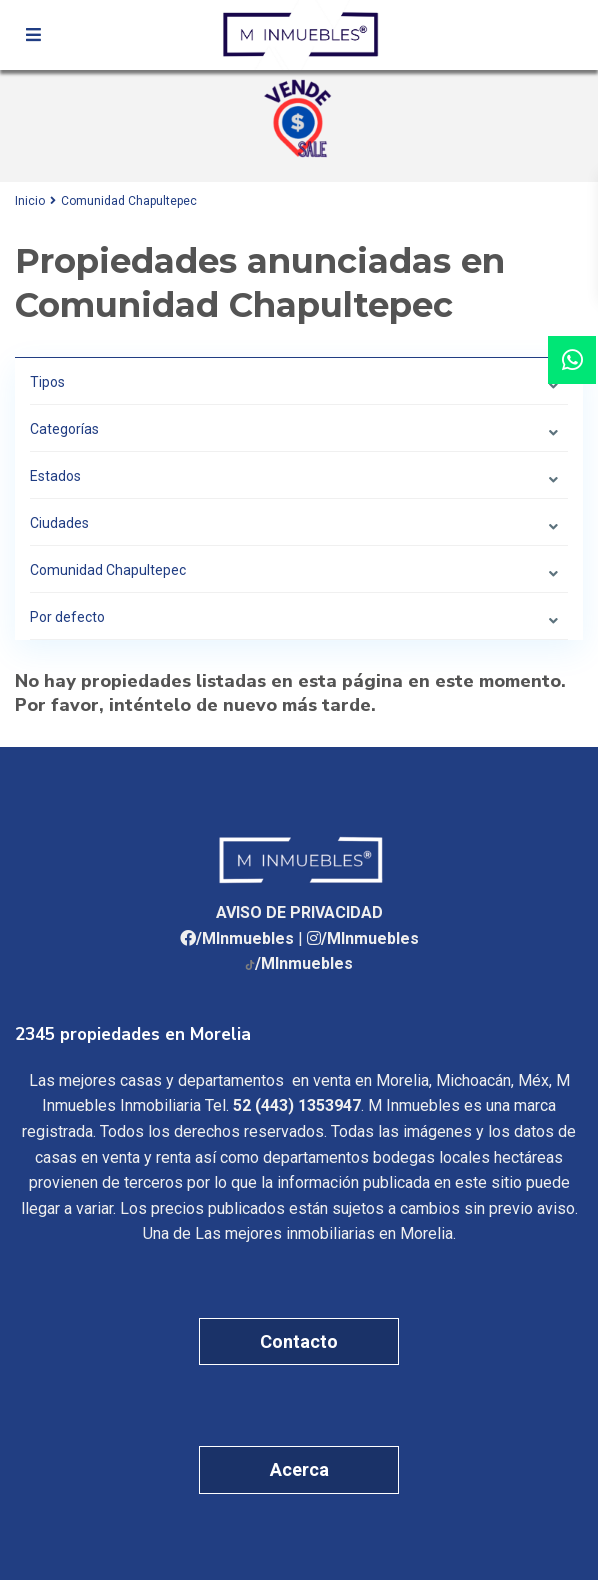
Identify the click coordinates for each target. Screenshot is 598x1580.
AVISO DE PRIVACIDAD (299, 912)
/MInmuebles (245, 938)
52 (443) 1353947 (297, 1105)
